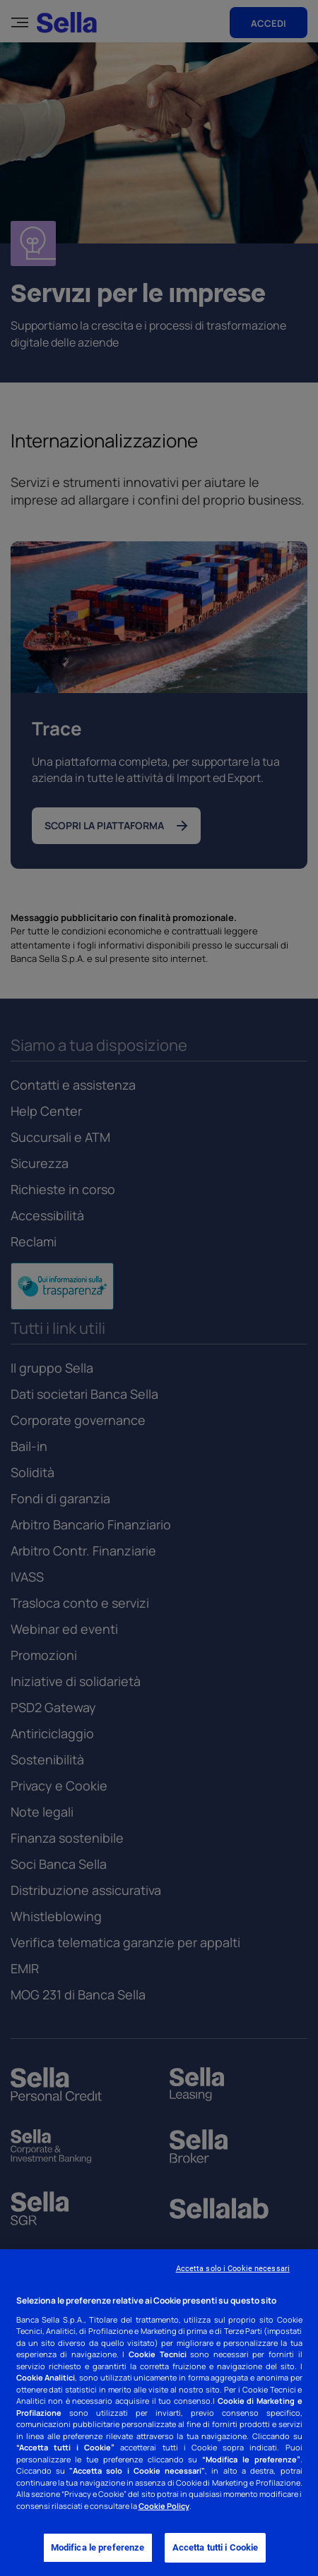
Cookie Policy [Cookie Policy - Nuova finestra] (164, 2505)
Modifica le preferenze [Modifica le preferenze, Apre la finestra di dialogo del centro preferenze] (98, 2547)
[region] (159, 2412)
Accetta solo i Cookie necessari (233, 2268)
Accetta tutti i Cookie (215, 2547)
